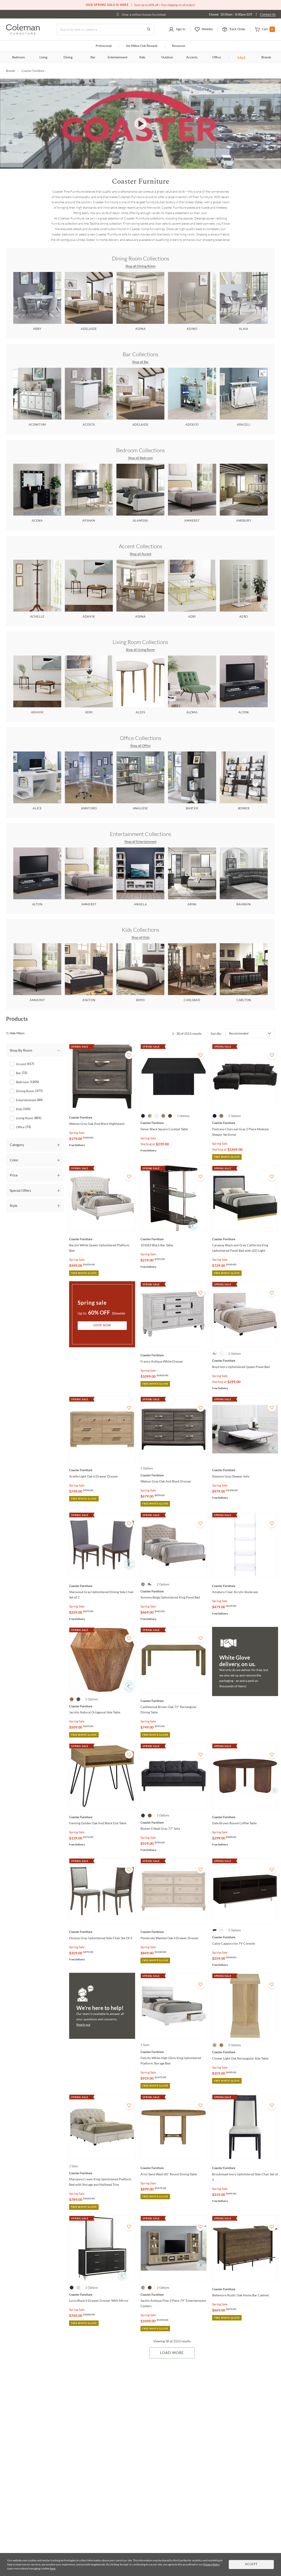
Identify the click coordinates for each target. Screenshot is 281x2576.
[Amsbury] (244, 493)
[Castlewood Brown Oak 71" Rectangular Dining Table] (173, 1700)
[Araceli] (244, 397)
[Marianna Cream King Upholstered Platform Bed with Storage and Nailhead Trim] (102, 2173)
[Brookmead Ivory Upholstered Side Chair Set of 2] (245, 2167)
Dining (68, 57)
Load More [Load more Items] (172, 2353)
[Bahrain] (244, 877)
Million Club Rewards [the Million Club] (142, 46)
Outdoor (167, 57)
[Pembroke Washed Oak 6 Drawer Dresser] (173, 1931)
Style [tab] (13, 1205)
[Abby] (37, 301)
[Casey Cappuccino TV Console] (245, 1937)
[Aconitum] (37, 397)
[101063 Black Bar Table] (173, 1239)
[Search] (105, 29)
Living (43, 57)
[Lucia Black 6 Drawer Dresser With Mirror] (102, 2294)
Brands (266, 57)
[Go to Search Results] (148, 29)
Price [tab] (14, 1175)
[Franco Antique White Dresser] (173, 1355)
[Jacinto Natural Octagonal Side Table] (102, 1706)
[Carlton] (244, 973)
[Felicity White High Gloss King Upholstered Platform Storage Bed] (173, 2051)
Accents (191, 57)
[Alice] (37, 781)
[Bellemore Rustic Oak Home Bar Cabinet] (245, 2289)
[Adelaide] (89, 301)
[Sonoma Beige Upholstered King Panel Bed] (173, 1591)
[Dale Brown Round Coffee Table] (245, 1817)
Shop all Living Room (140, 649)
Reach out (83, 2024)
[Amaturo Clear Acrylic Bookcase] (245, 1585)
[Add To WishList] (129, 1055)
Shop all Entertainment (140, 841)
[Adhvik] (89, 589)
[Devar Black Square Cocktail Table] (173, 1122)
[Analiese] (140, 781)
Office (216, 57)
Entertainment (117, 57)
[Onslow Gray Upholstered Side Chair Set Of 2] (102, 1931)
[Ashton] (89, 973)
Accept (251, 2564)
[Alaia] (244, 301)
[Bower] (244, 781)
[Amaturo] (89, 781)
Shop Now (102, 1325)
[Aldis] (140, 685)
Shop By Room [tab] (21, 1050)
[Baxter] (192, 781)
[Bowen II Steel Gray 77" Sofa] (173, 1822)
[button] (177, 29)
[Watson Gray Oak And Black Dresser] (173, 1475)
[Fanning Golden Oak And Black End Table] (102, 1817)
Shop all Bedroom (140, 458)
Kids (142, 57)
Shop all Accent (140, 554)
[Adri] (192, 589)
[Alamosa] (140, 493)
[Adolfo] (192, 397)
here (52, 2568)
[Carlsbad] (192, 973)
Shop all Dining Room (140, 266)
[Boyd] (140, 973)
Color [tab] (14, 1160)
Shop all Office (140, 745)
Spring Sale (76, 1133)
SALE (241, 57)
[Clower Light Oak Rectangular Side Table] (245, 2052)
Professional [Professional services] (103, 46)
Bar (93, 57)
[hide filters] (16, 1033)
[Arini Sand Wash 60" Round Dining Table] (173, 2167)
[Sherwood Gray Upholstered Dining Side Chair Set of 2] (102, 1585)
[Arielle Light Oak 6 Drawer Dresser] (102, 1470)
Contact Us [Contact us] (268, 14)
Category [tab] (17, 1144)
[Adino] (192, 301)
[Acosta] (89, 397)
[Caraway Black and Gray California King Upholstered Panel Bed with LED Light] (245, 1239)
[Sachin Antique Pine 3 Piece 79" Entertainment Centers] (173, 2294)
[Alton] (244, 685)
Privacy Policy (211, 2564)
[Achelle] (37, 589)
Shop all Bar (140, 362)
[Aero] (244, 589)
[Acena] (37, 493)
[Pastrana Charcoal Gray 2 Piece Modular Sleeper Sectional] (245, 1122)
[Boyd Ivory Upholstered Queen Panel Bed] (245, 1360)
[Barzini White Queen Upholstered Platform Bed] (102, 1239)
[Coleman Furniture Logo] (23, 33)
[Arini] (192, 877)
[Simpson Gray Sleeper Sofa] (245, 1470)
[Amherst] (192, 493)
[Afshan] (89, 493)
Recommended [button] (238, 1033)
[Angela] (140, 877)
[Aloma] (192, 685)
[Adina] (140, 301)
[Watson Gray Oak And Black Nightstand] (102, 1117)
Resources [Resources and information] (178, 46)
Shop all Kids (140, 937)
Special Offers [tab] (20, 1190)
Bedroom (18, 57)
